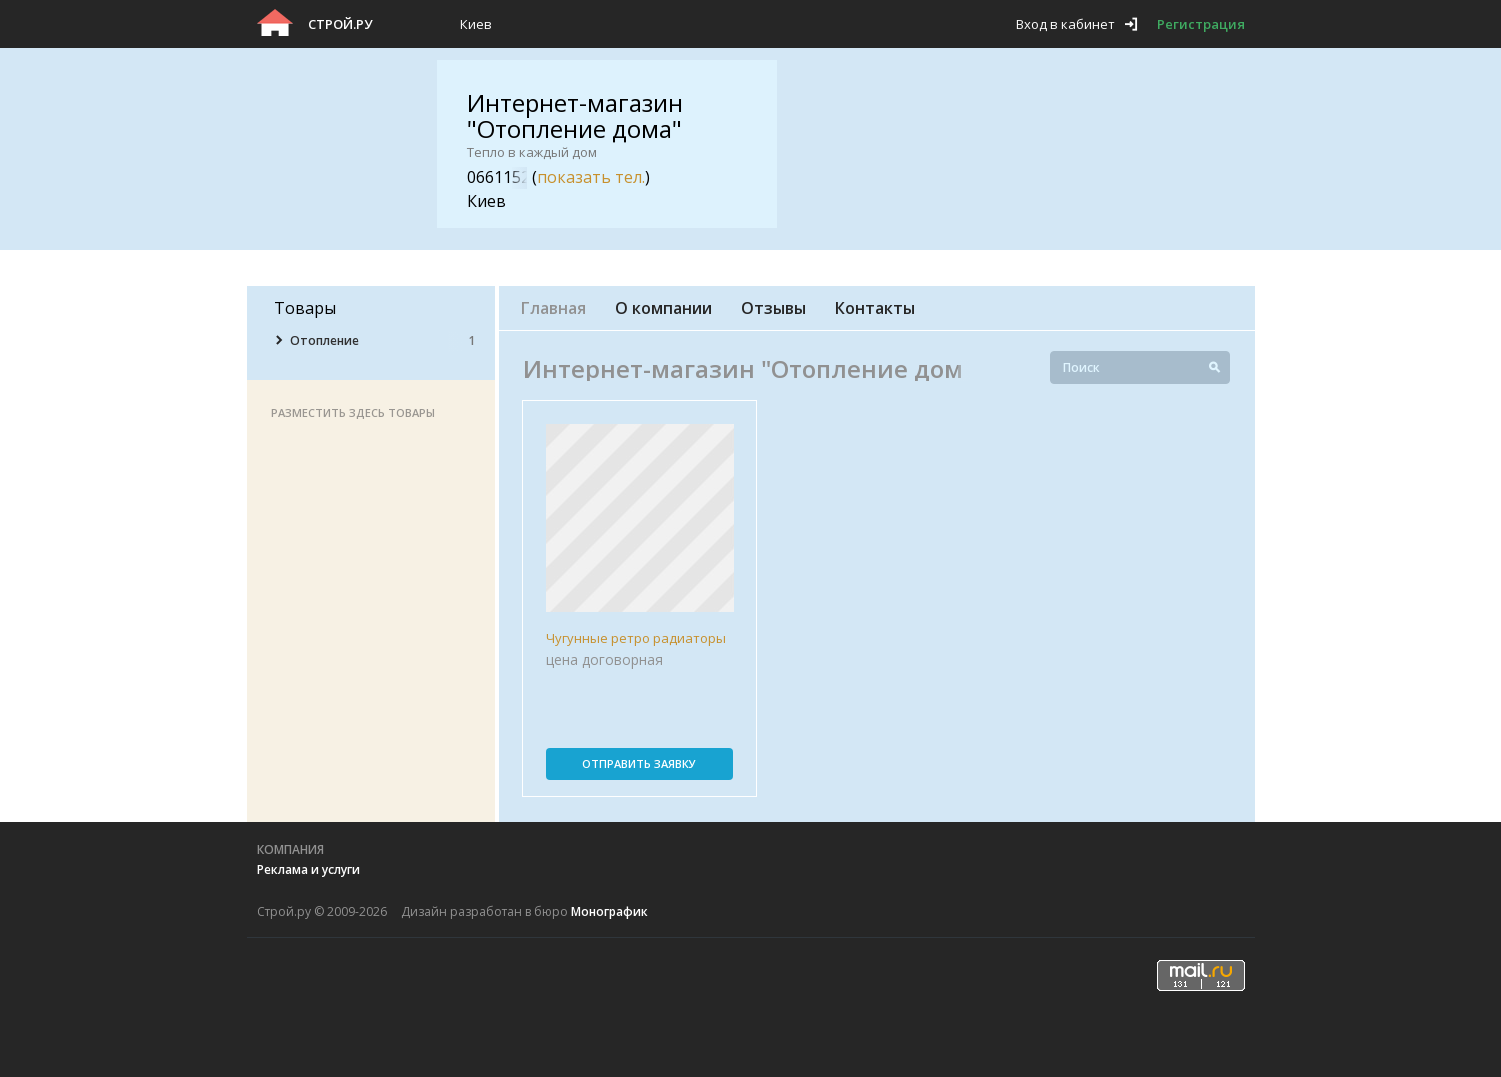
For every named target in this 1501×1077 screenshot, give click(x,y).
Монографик (609, 911)
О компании (663, 308)
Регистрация (1201, 24)
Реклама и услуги (308, 869)
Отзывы (773, 308)
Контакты (875, 308)
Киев (476, 24)
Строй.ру (340, 24)
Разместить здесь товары (353, 412)
